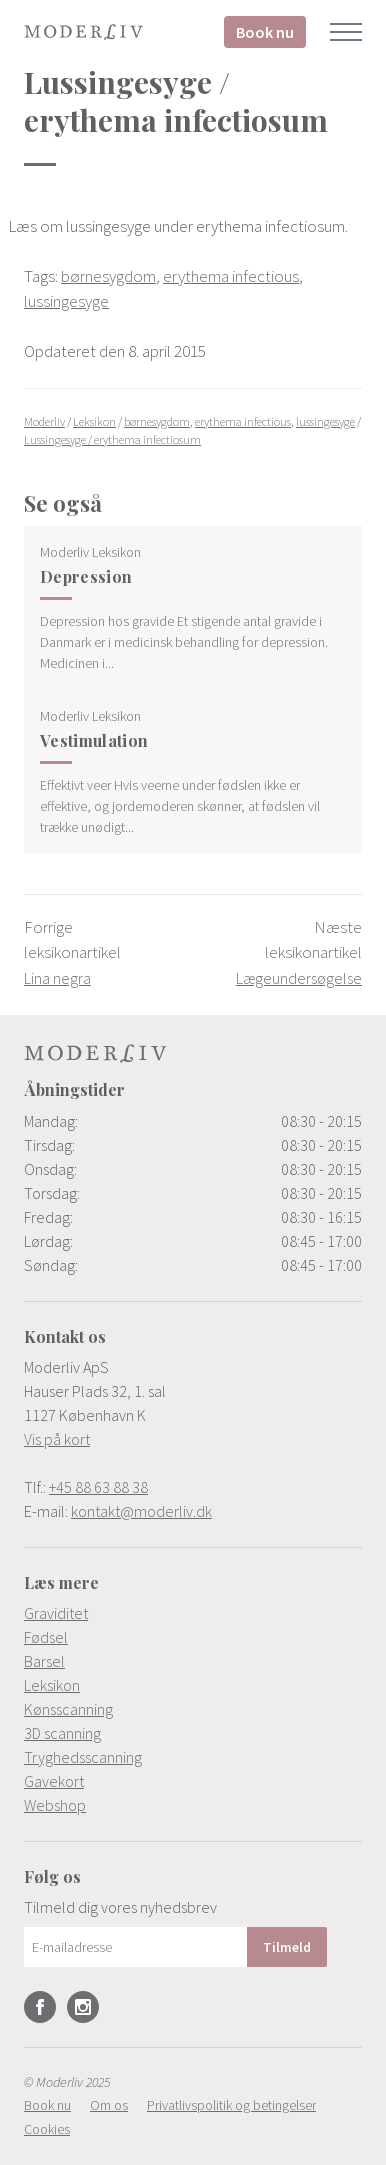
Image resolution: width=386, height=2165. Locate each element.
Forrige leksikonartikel (72, 952)
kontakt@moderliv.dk (141, 1511)
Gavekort (54, 1781)
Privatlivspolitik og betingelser (231, 2105)
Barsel (44, 1661)
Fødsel (46, 1637)
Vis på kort (57, 1439)
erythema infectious (231, 276)
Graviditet (56, 1613)
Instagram (83, 2007)
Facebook (40, 2007)
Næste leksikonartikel (299, 952)
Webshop (55, 1805)
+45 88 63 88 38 (98, 1487)
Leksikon (52, 1685)
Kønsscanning (68, 1709)
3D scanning (62, 1733)
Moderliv (84, 32)
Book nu (265, 32)
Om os (109, 2105)
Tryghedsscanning (83, 1757)
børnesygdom (108, 276)
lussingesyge (66, 301)
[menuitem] (193, 1613)
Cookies (47, 2129)
